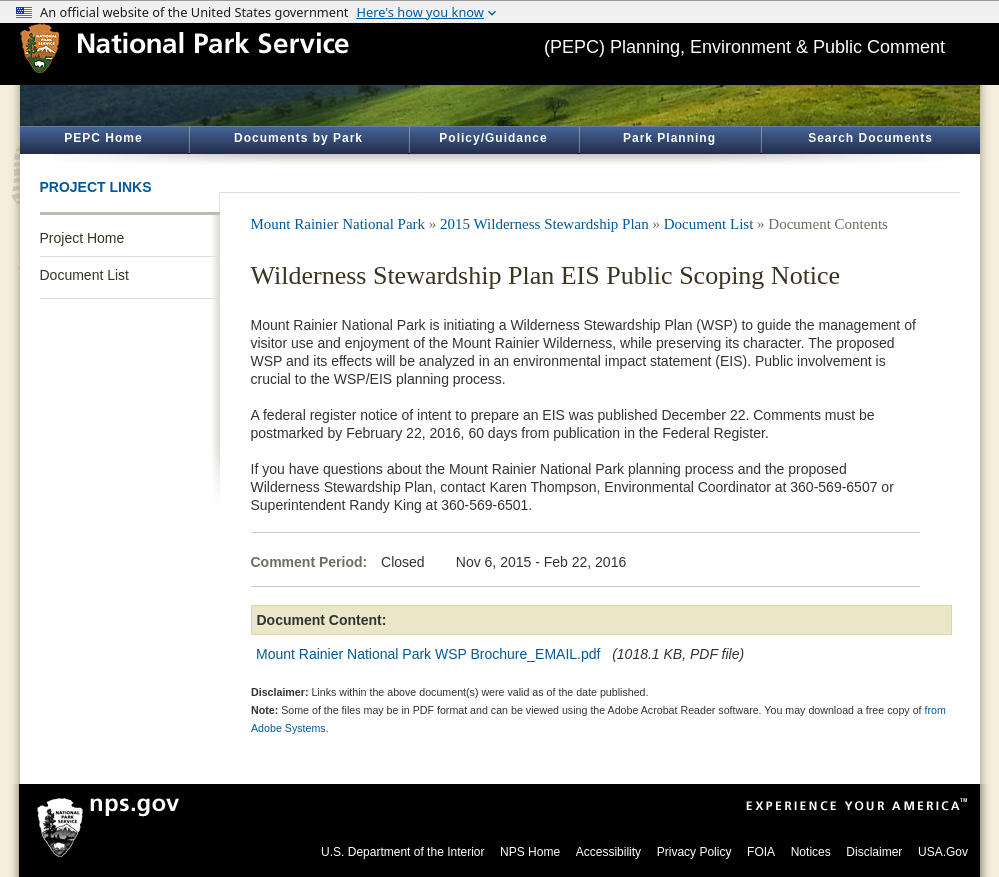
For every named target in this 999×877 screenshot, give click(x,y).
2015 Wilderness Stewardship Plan (544, 224)
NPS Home (530, 852)
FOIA (761, 852)
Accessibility (608, 852)
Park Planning (669, 138)
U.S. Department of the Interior (402, 852)
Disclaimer (874, 852)
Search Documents (870, 138)
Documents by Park (298, 138)
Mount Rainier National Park (338, 224)
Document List (84, 275)
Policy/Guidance (493, 138)
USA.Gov (943, 852)
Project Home (82, 238)
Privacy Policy (694, 852)
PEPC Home (103, 138)
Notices (811, 852)
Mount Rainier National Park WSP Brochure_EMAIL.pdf (428, 654)
